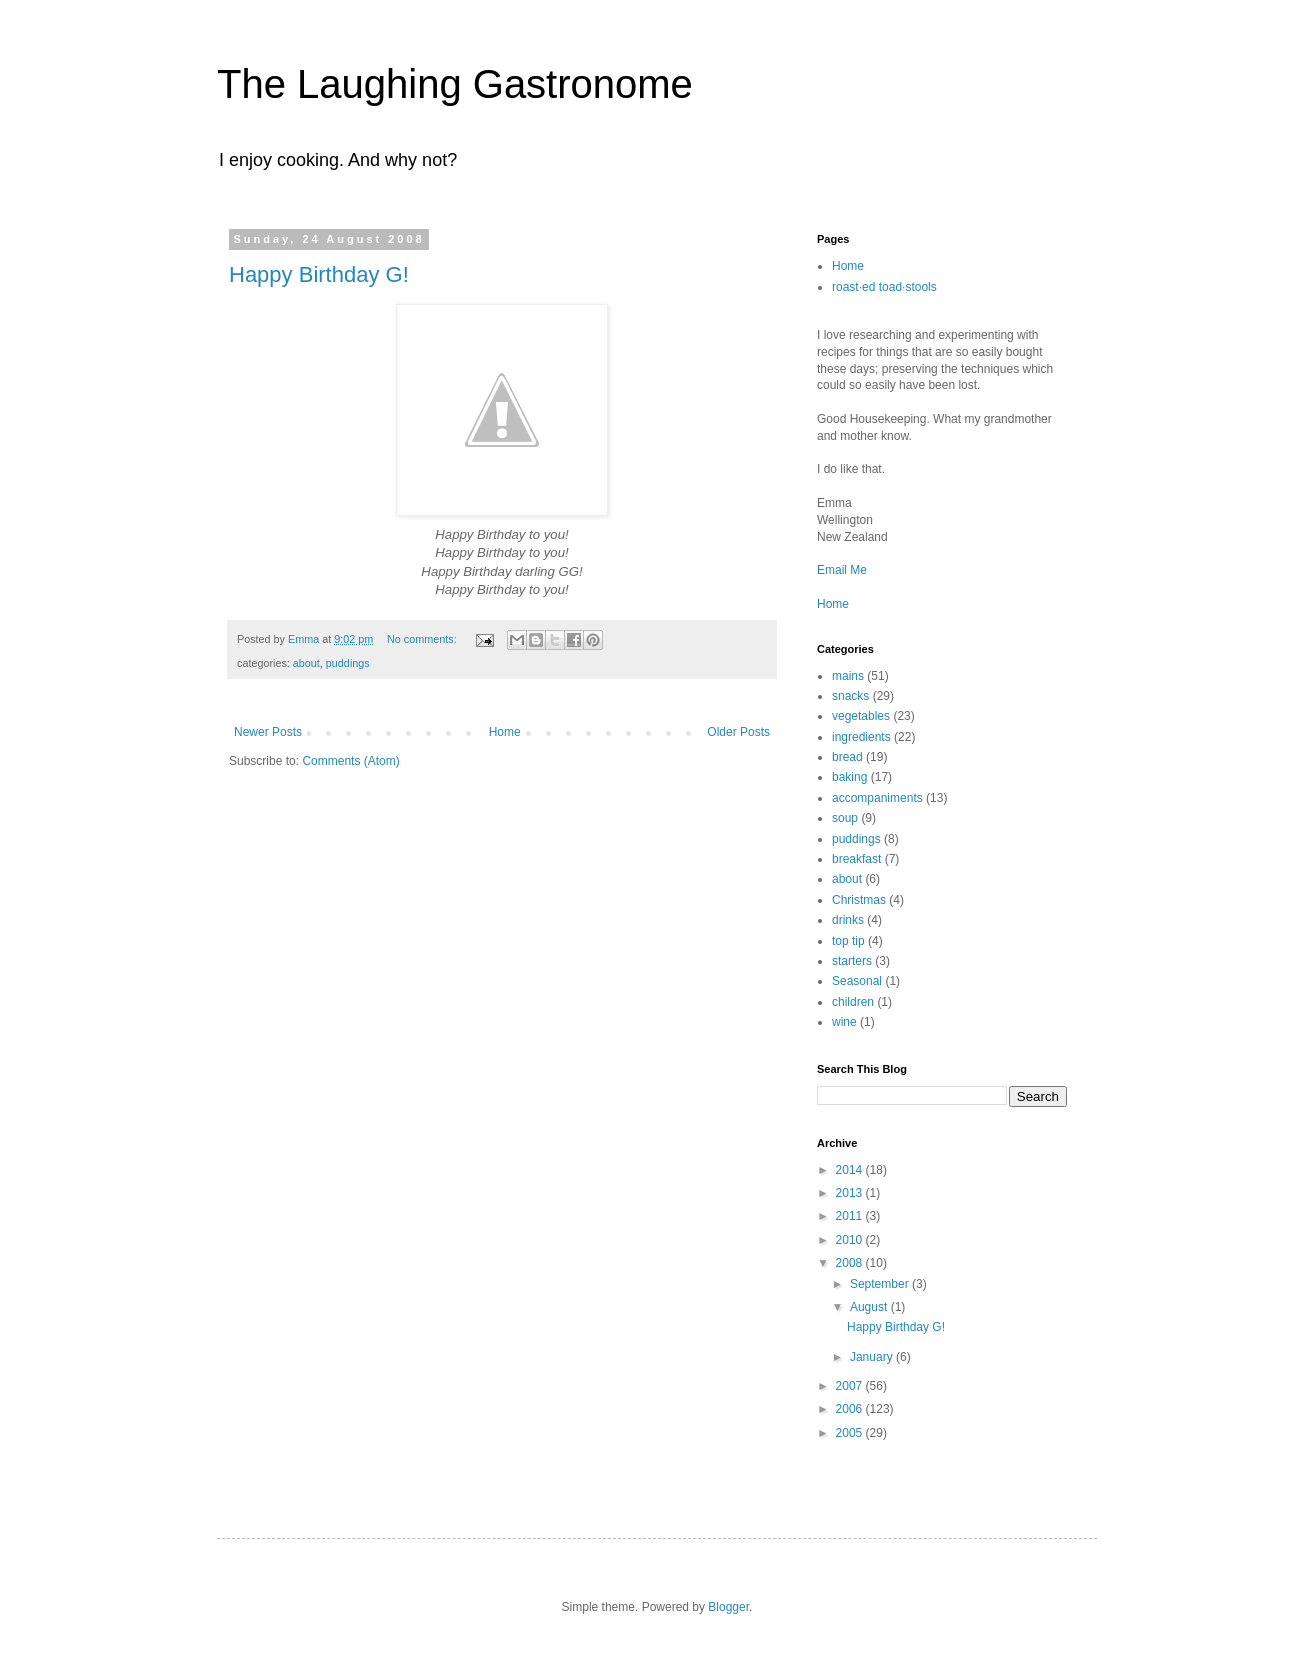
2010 (851, 1240)
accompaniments (877, 798)
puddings (348, 663)
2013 (851, 1193)
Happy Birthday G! (319, 274)
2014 (851, 1170)
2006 (851, 1409)
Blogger (728, 1607)
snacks (850, 696)
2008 (851, 1263)
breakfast (856, 859)
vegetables (861, 716)
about (306, 663)
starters (852, 961)
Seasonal (857, 981)
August (870, 1307)
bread (847, 757)
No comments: (423, 639)
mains (848, 676)
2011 (851, 1216)
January (873, 1357)
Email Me (842, 570)
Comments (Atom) (350, 761)
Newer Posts (268, 732)
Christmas (859, 900)
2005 (851, 1433)
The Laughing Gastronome (455, 84)
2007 (851, 1386)
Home (505, 732)
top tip (848, 941)
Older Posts (738, 732)
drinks (848, 920)
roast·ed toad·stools (884, 287)
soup (845, 818)
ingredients (861, 737)
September (881, 1284)
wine (844, 1022)
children (853, 1002)
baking (849, 777)
